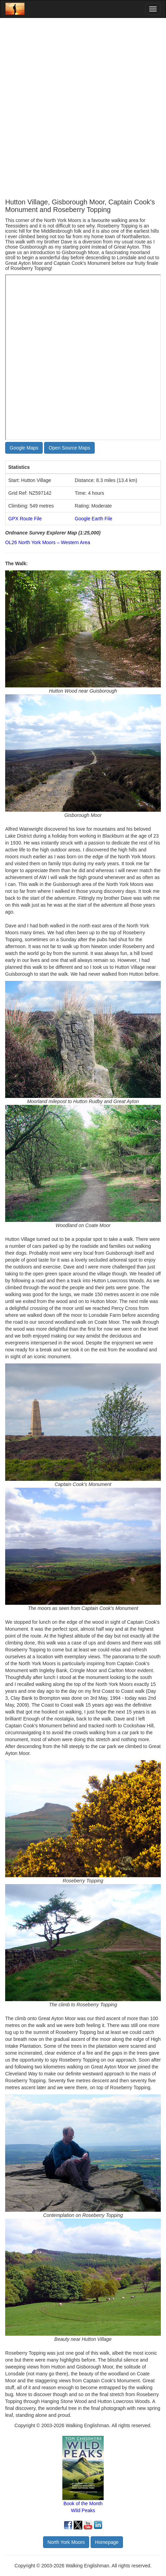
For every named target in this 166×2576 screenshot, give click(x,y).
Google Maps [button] (24, 448)
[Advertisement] (83, 108)
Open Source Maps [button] (69, 448)
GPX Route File (25, 518)
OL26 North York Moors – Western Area (47, 542)
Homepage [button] (107, 2542)
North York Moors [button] (66, 2542)
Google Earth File (93, 518)
